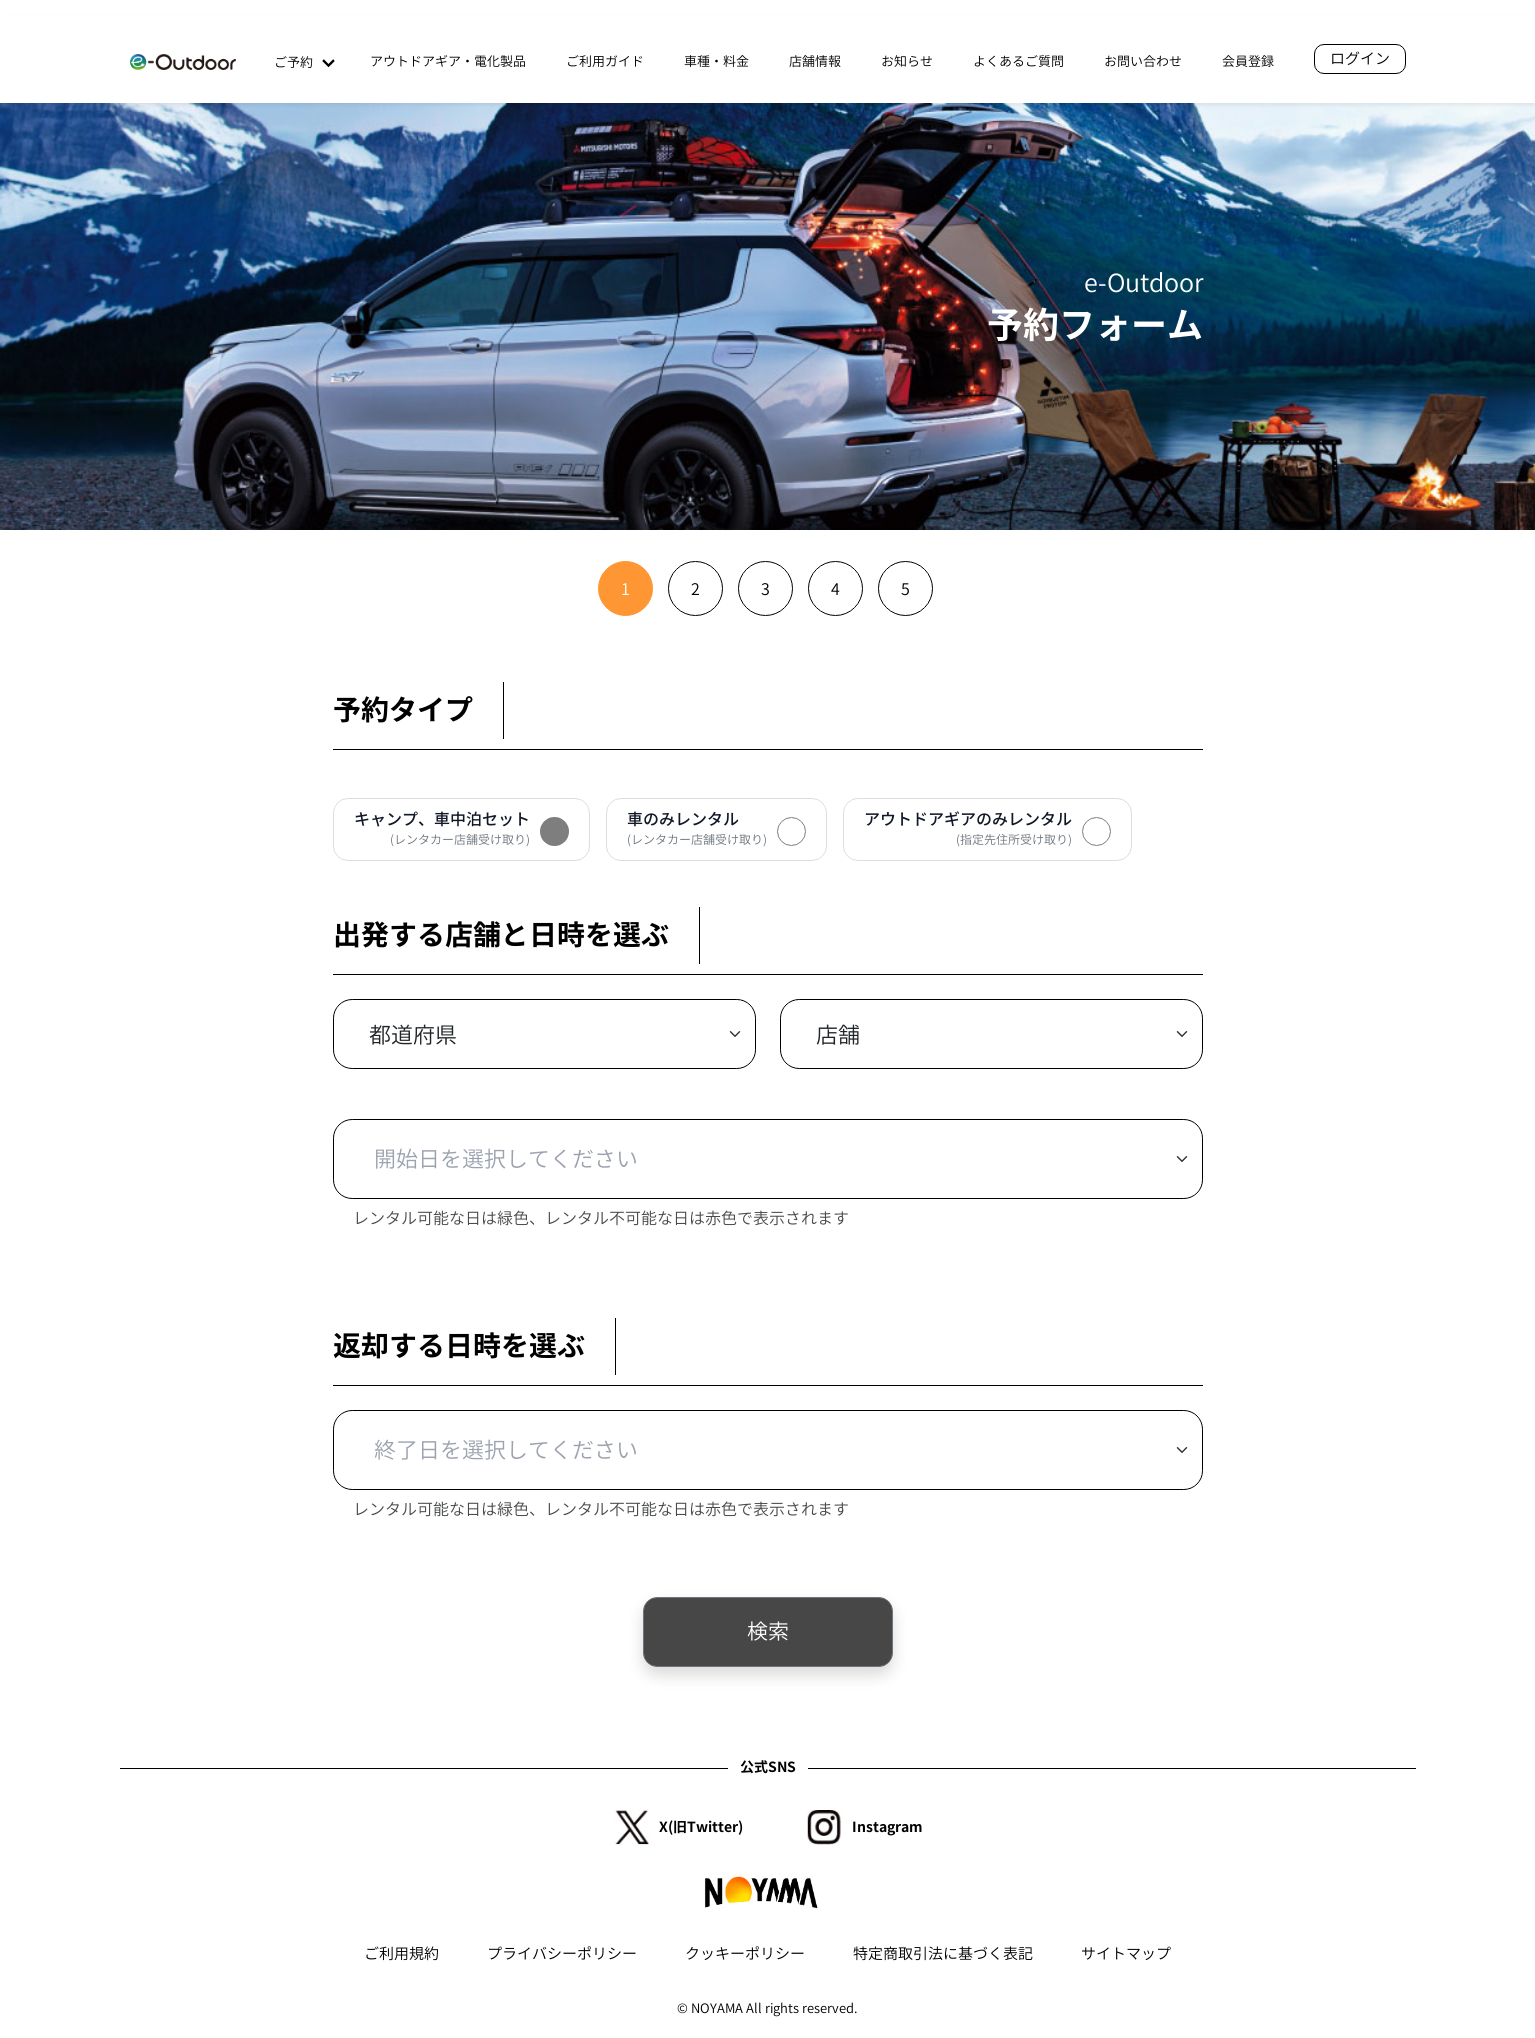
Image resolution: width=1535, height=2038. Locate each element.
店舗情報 (815, 61)
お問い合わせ (1143, 61)
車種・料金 (716, 61)
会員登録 (1248, 61)
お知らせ (907, 61)
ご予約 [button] (302, 63)
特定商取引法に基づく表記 (943, 1953)
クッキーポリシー (745, 1953)
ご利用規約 (401, 1953)
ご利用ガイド (605, 61)
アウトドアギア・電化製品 (448, 61)
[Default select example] (544, 1034)
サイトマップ (1126, 1953)
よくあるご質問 (1018, 61)
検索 (768, 1631)
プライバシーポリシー (562, 1953)
